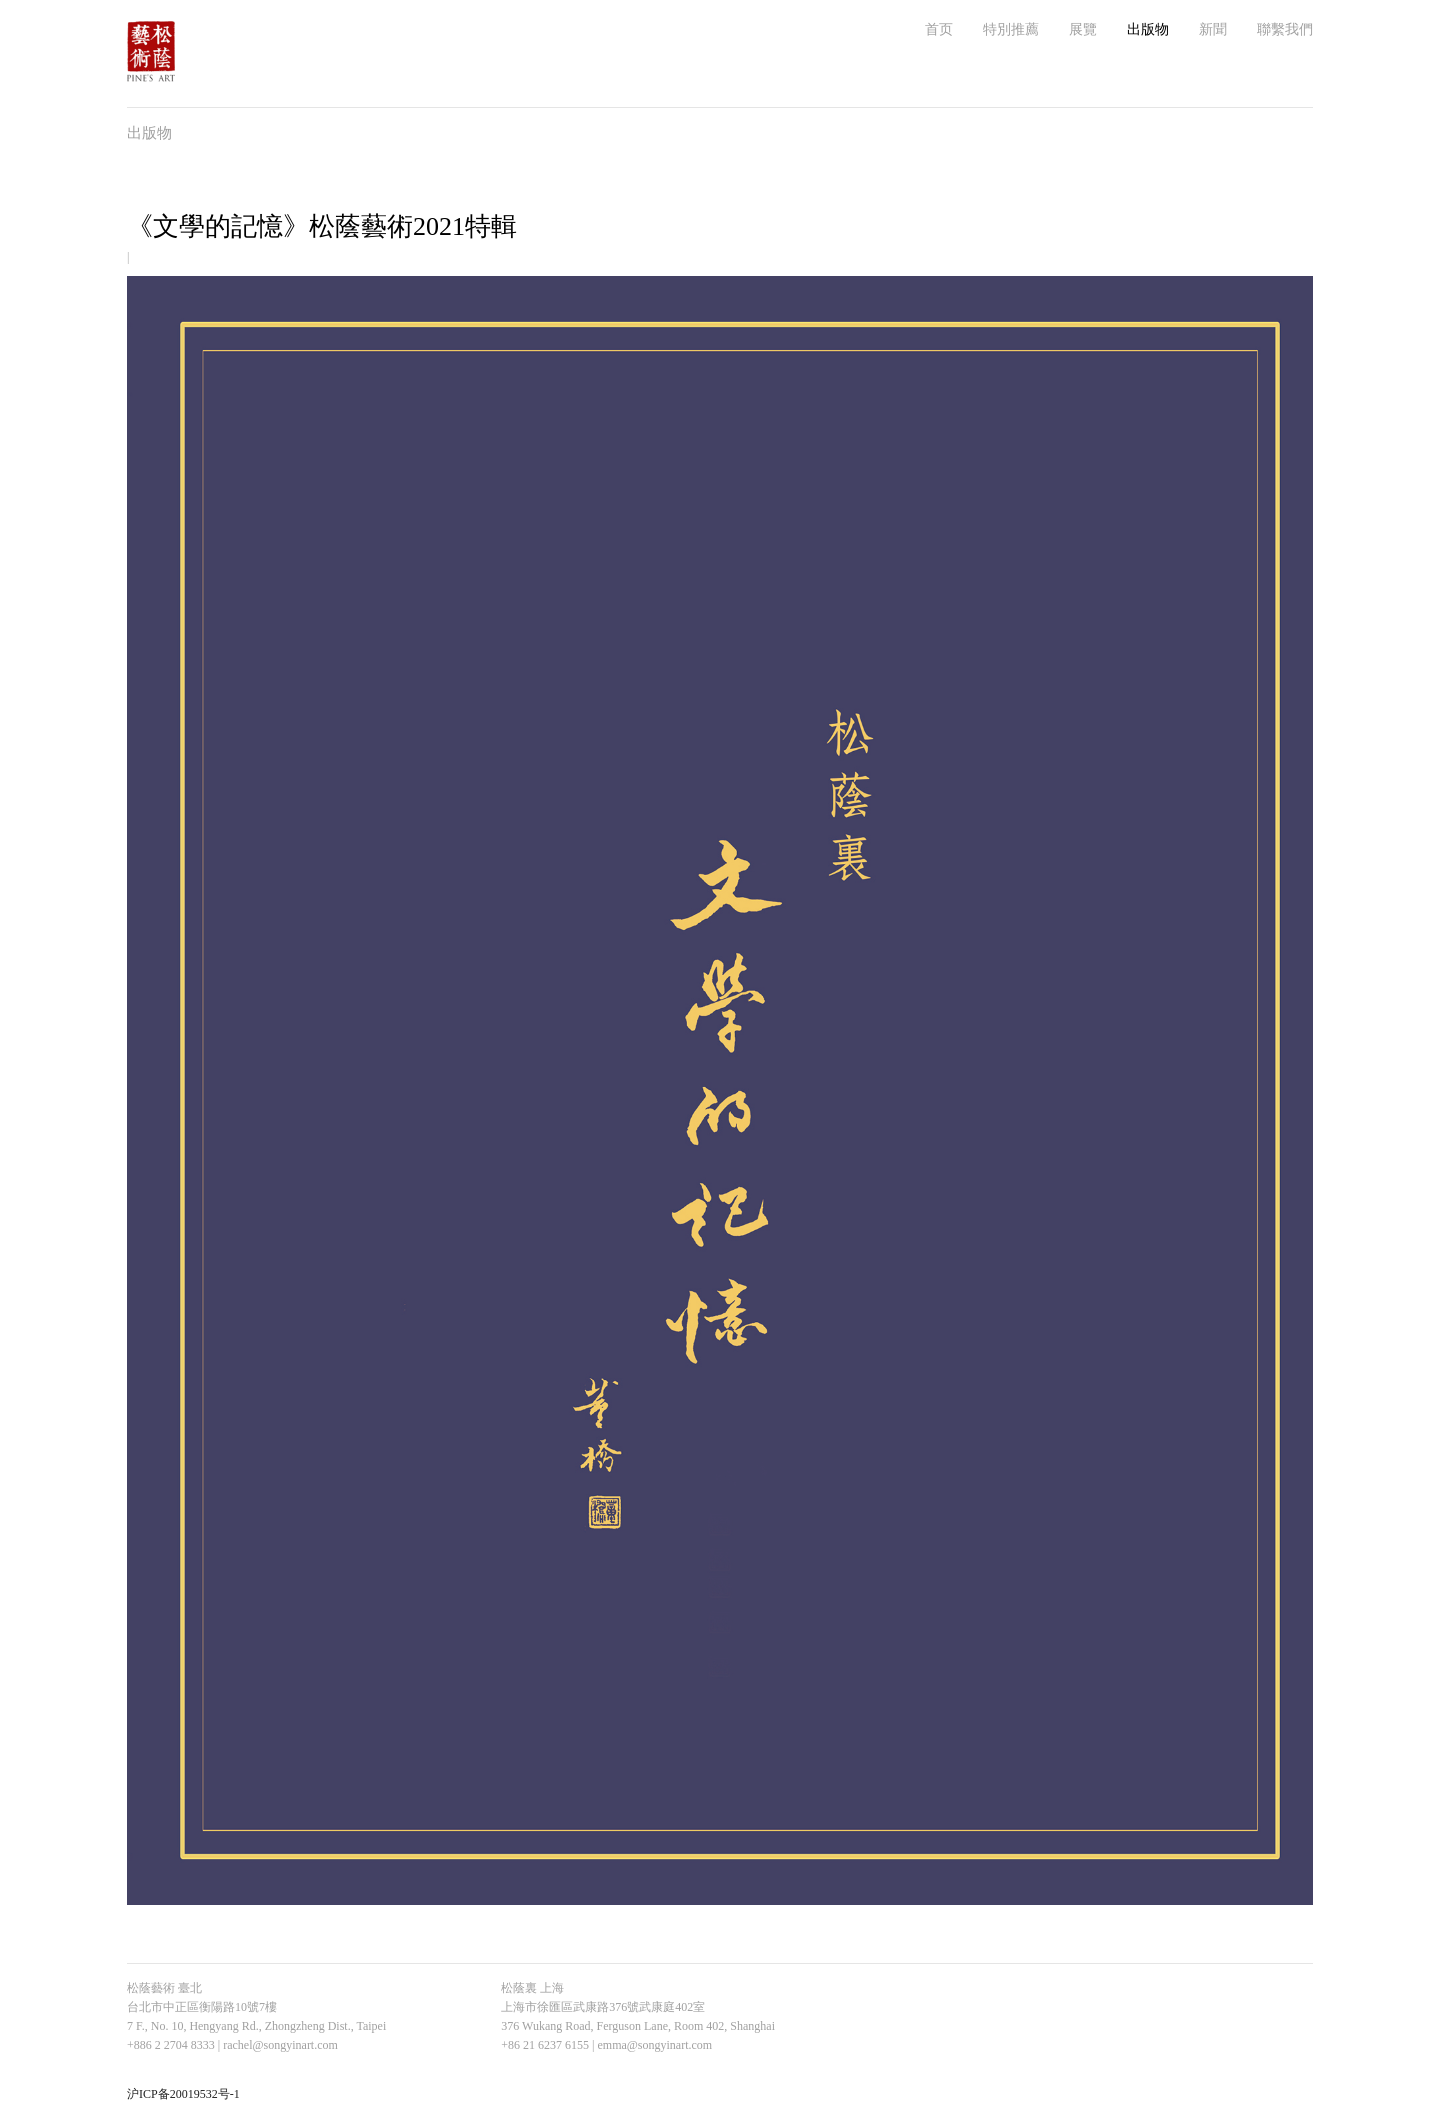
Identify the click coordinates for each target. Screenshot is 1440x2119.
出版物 (1148, 29)
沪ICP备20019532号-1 (183, 2094)
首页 (939, 29)
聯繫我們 (1285, 29)
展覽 (1083, 29)
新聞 (1213, 29)
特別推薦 (1011, 29)
